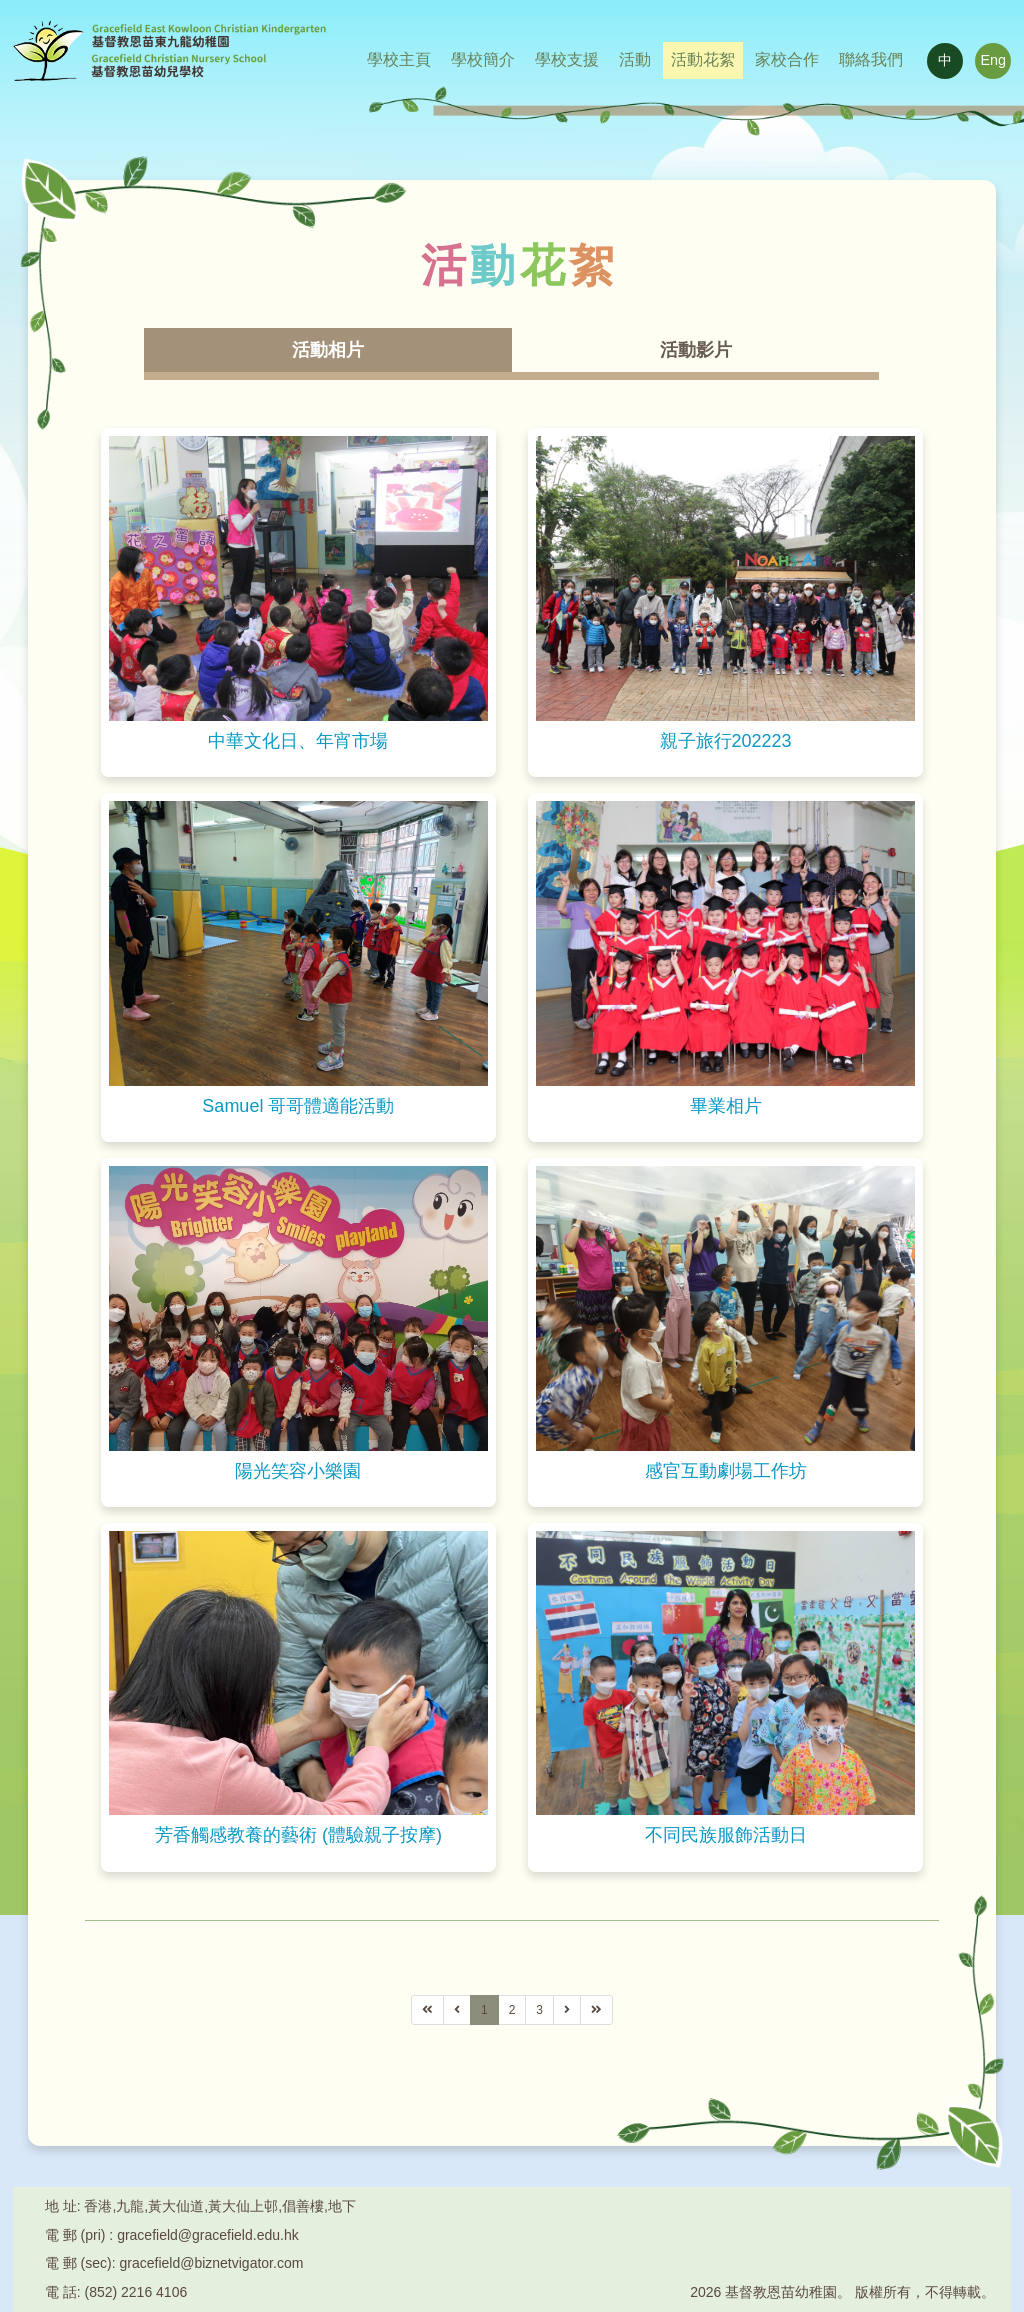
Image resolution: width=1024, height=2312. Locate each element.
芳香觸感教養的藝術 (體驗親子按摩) (298, 1836)
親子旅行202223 (726, 741)
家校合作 (787, 59)
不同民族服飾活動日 (726, 1836)
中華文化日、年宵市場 (298, 741)
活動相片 (328, 351)
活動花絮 (703, 59)
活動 (635, 59)
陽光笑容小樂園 (298, 1471)
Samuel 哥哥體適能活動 (298, 1106)
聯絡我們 (871, 59)
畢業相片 (726, 1106)
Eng (993, 61)
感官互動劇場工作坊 (726, 1471)
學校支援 (567, 59)
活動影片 (696, 351)
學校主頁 (399, 59)
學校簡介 (483, 59)
